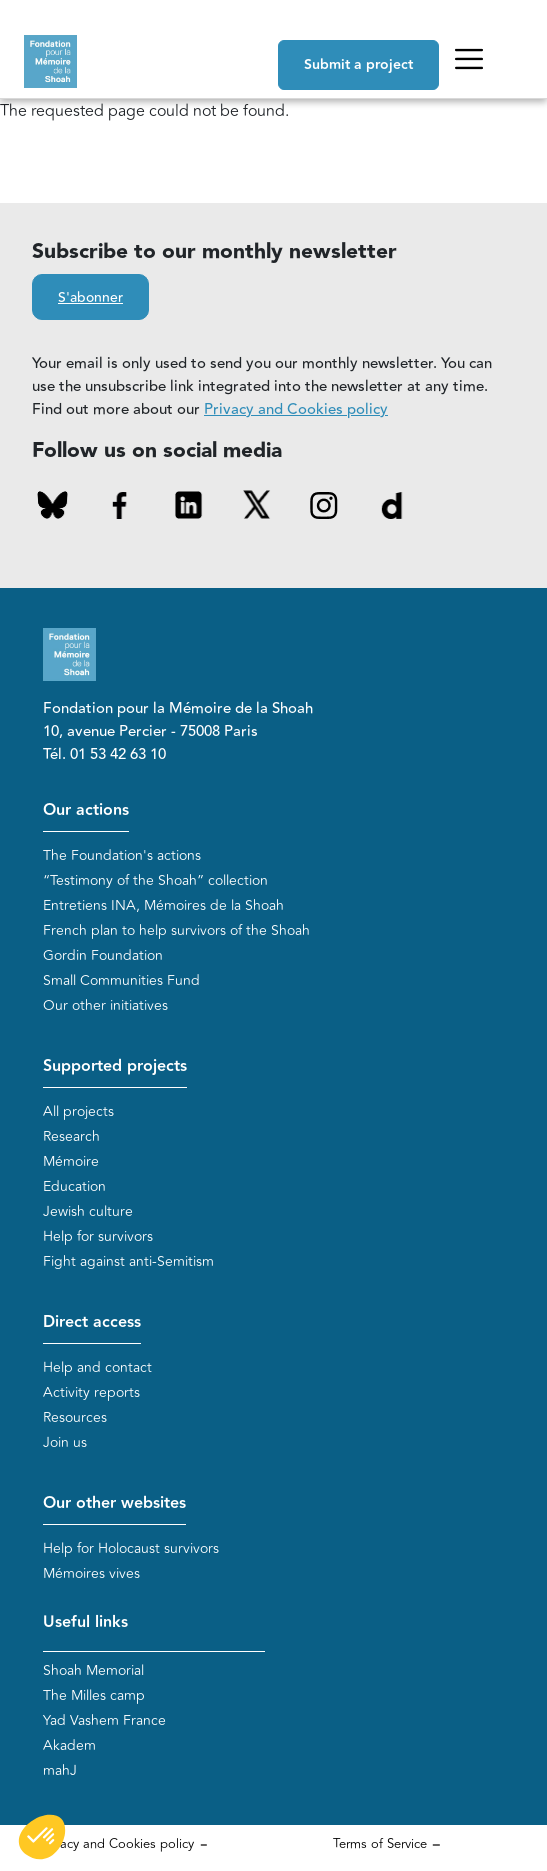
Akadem (69, 1745)
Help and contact (97, 1367)
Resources (75, 1417)
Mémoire (71, 1161)
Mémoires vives (91, 1573)
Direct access (92, 1322)
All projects (78, 1111)
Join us (65, 1442)
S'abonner (90, 298)
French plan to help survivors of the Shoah (176, 930)
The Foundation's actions (122, 855)
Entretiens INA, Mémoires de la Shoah (163, 905)
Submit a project (358, 65)
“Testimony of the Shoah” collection (155, 880)
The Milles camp (94, 1695)
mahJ (60, 1770)
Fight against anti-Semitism (128, 1261)
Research (71, 1136)
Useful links (85, 1622)
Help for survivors (98, 1236)
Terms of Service (380, 1844)
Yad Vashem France (104, 1720)
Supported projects (115, 1066)
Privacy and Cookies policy (296, 409)
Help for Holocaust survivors (131, 1548)
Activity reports (91, 1392)
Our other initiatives (105, 1005)
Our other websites (114, 1503)
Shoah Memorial (93, 1670)
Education (74, 1186)
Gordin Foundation (103, 955)
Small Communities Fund (121, 980)
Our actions (86, 810)
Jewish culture (88, 1211)
